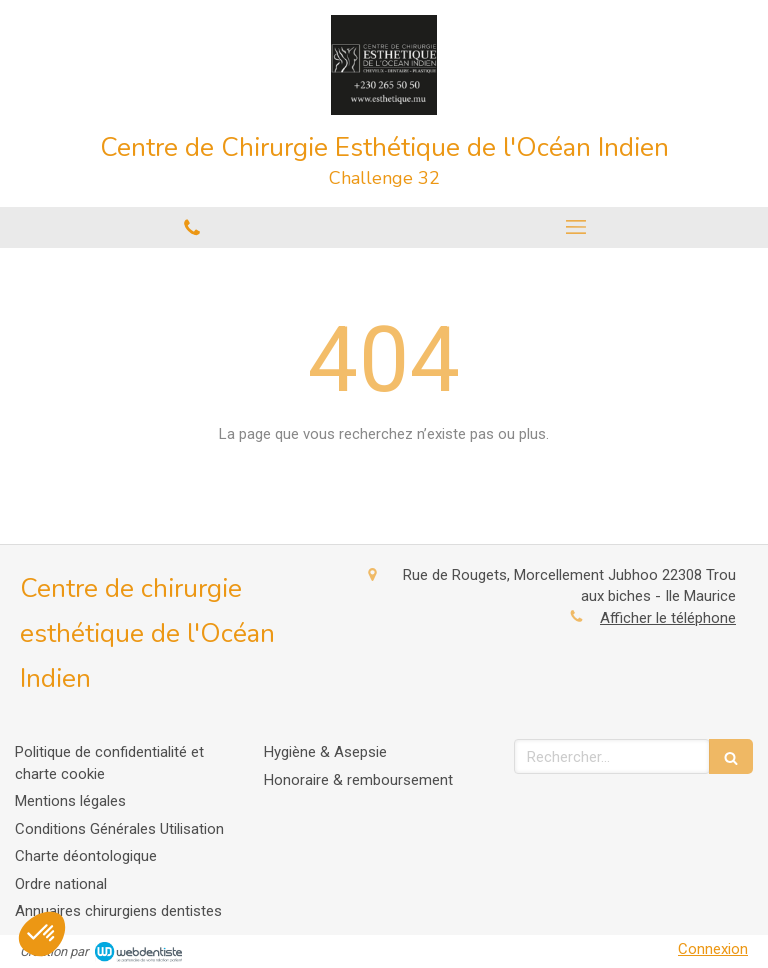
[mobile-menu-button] (576, 227)
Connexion (713, 949)
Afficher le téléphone (668, 618)
